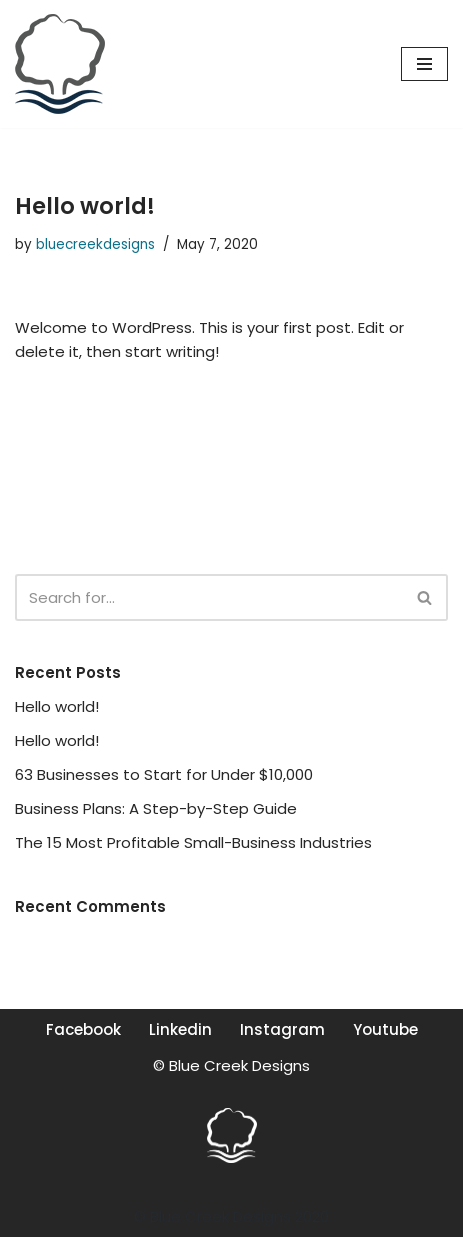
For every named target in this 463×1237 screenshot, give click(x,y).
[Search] (209, 597)
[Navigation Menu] (424, 64)
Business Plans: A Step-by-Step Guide (156, 808)
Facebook (83, 1029)
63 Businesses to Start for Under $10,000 (164, 774)
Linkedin (180, 1029)
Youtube (385, 1029)
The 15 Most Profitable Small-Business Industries (193, 842)
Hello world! (57, 706)
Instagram (282, 1029)
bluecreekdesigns (95, 244)
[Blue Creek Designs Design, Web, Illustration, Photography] (60, 64)
